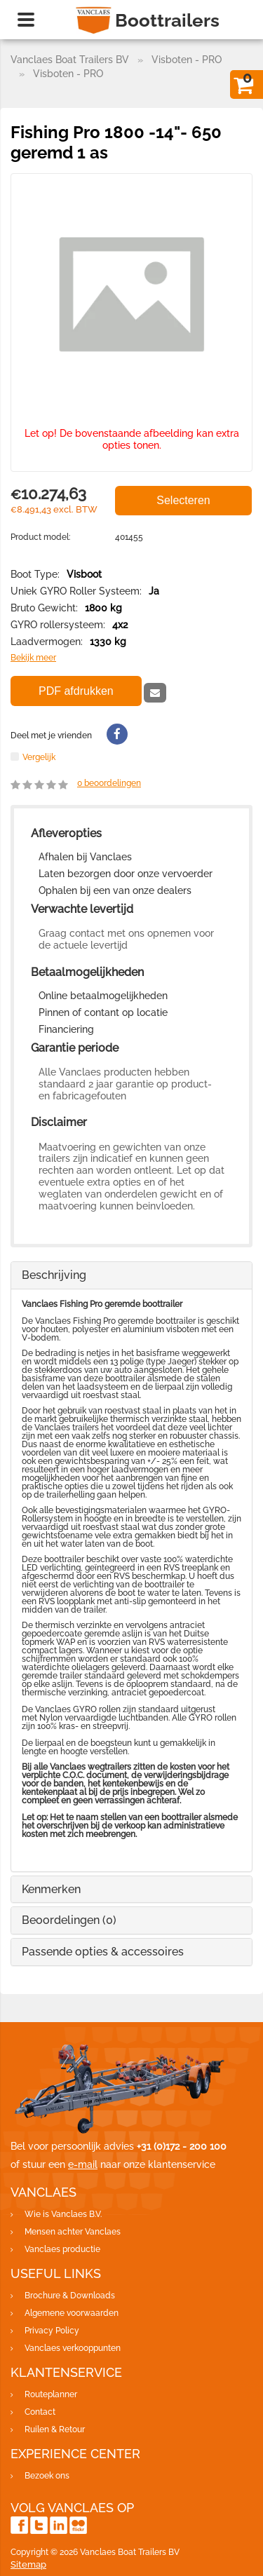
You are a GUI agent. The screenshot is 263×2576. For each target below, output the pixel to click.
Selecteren (183, 500)
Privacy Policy (52, 2331)
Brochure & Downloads (70, 2295)
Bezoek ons (47, 2476)
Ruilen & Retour (55, 2429)
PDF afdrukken (76, 691)
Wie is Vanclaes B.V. (63, 2214)
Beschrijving (54, 1275)
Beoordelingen (69, 1920)
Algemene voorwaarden (72, 2313)
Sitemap (28, 2564)
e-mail (82, 2164)
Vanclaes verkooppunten (73, 2348)
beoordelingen (109, 783)
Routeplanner (51, 2394)
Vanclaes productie (62, 2249)
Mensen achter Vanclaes (73, 2232)
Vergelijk (38, 756)
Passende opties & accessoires (103, 1951)
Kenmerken (51, 1889)
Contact (40, 2412)
